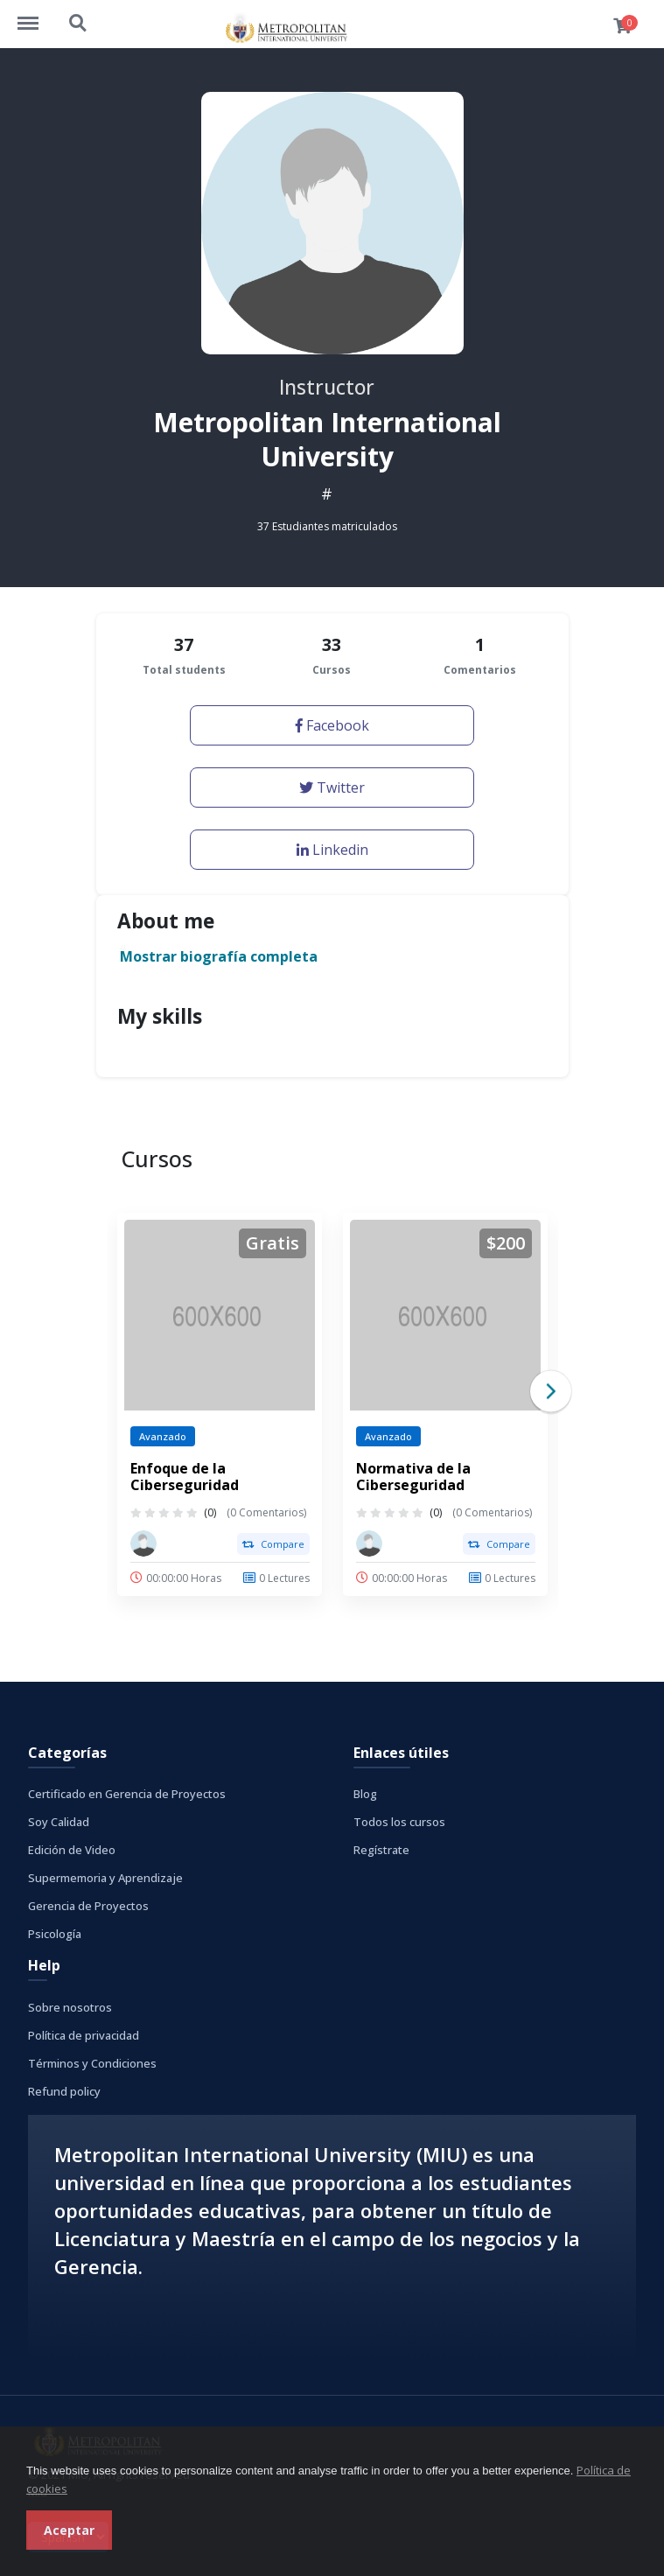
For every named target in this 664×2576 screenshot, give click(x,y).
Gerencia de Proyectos (88, 1906)
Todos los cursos (399, 1822)
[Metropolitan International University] (143, 1543)
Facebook (332, 725)
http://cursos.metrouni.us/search (78, 23)
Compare (273, 1543)
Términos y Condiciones (92, 2063)
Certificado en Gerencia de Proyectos (127, 1794)
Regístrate (381, 1850)
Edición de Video (71, 1850)
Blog (365, 1794)
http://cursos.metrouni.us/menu (36, 14)
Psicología (54, 1934)
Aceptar (69, 2530)
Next (550, 1391)
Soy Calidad (58, 1822)
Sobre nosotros (70, 2007)
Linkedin (332, 849)
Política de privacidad (83, 2035)
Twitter (332, 787)
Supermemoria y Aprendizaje (105, 1878)
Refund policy (64, 2091)
